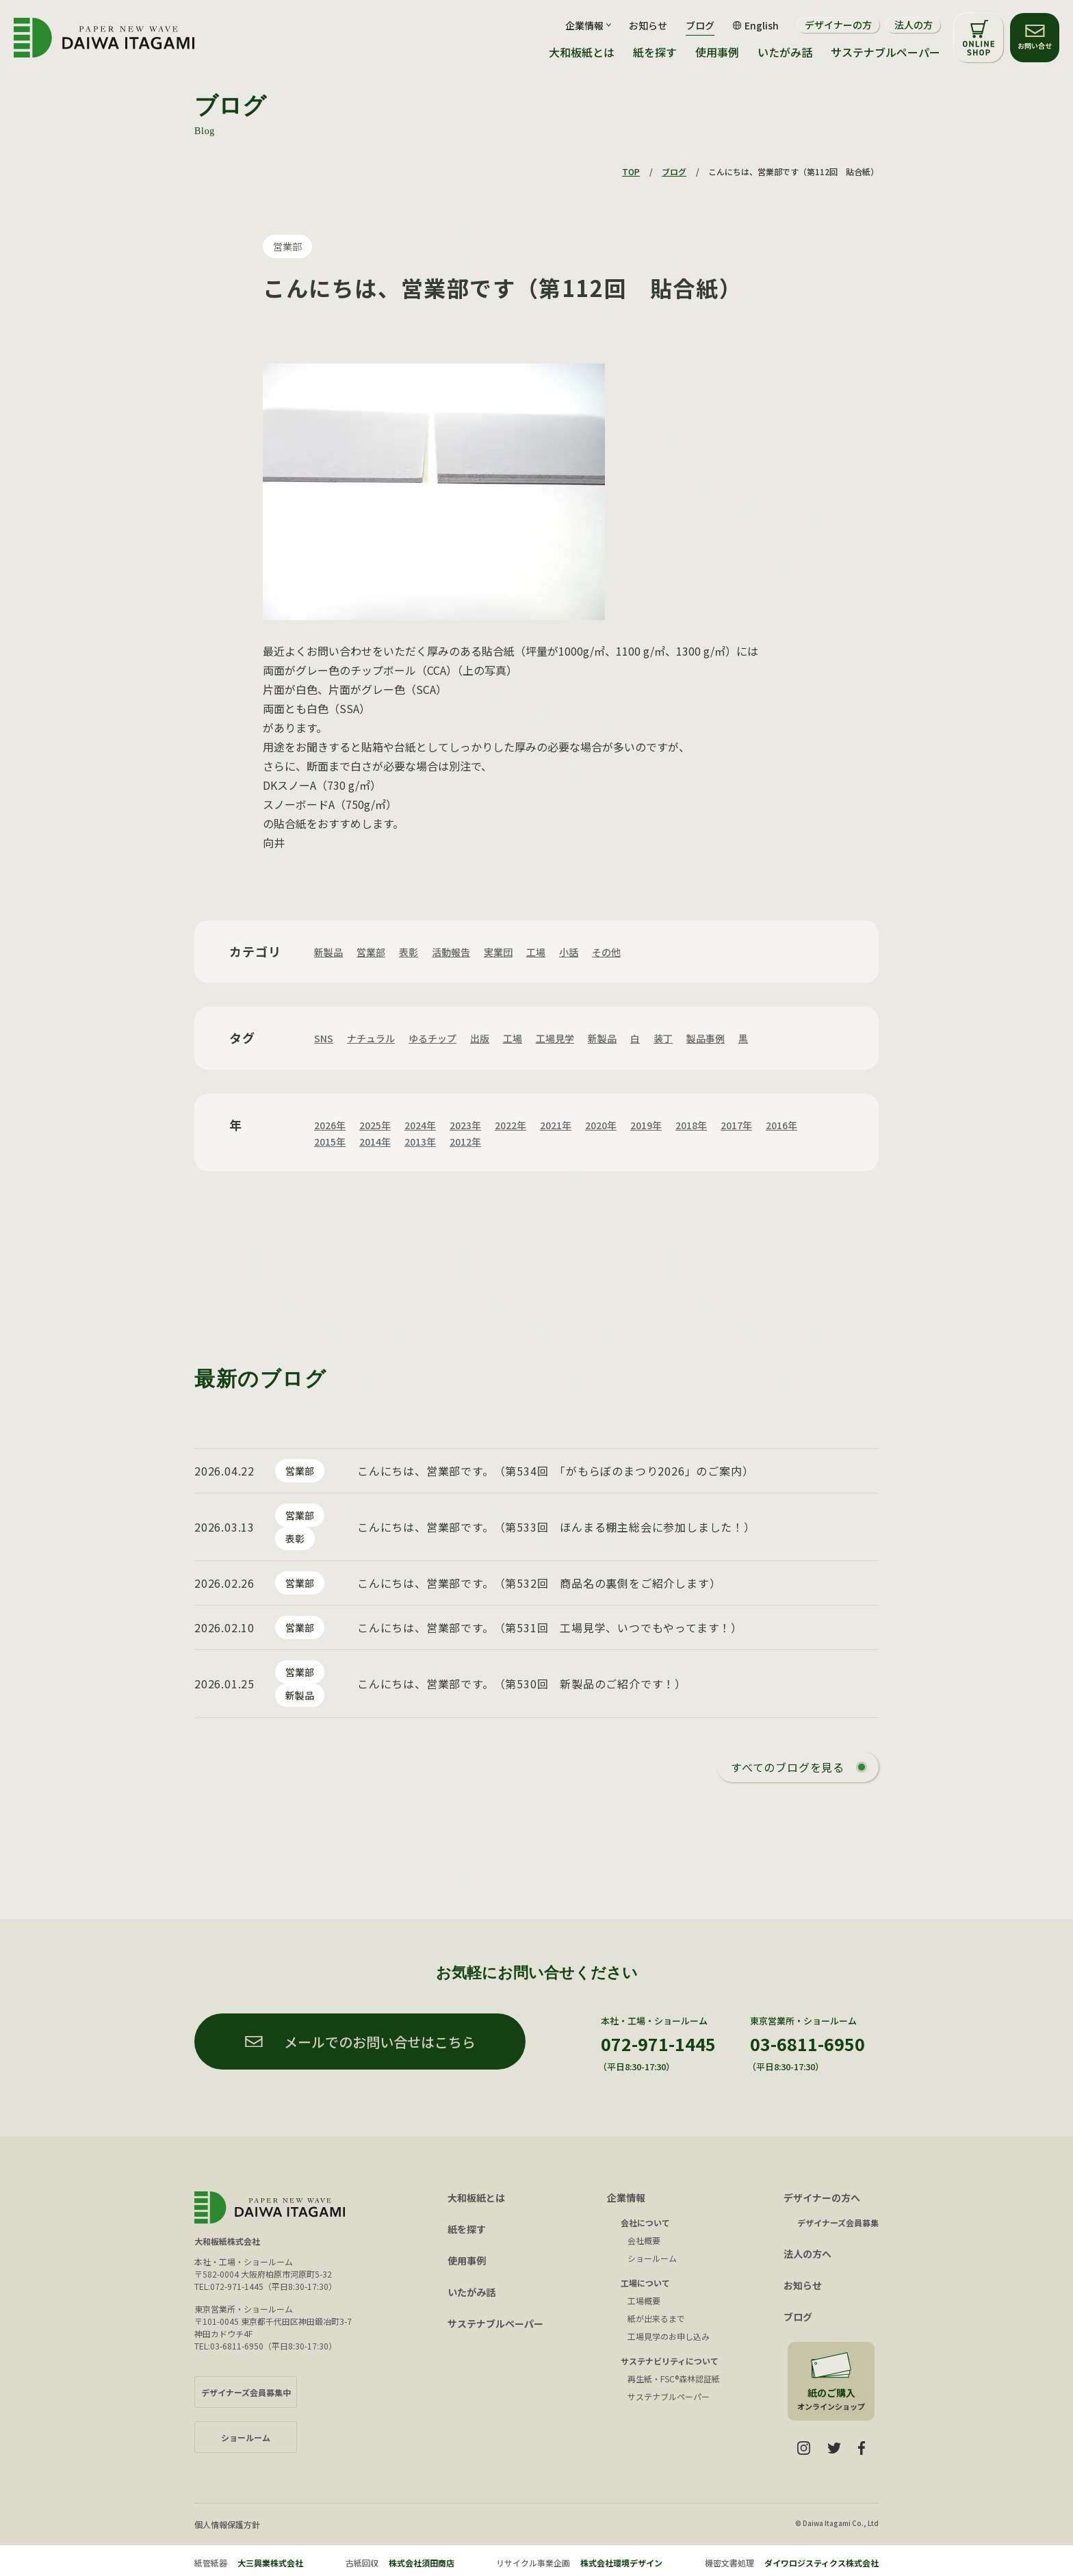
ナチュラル (371, 1038)
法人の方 (913, 24)
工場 (535, 952)
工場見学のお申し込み (669, 2336)
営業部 (287, 246)
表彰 (408, 952)
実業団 (498, 952)
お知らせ (648, 25)
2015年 (330, 1141)
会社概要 (644, 2240)
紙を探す (655, 52)
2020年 (601, 1125)
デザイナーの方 (838, 24)
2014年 (375, 1141)
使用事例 (717, 52)
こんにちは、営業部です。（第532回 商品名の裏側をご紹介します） (539, 1583)
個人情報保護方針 (227, 2524)
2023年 (465, 1125)
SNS (323, 1038)
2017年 (736, 1125)
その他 (606, 952)
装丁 (663, 1038)
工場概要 (644, 2300)
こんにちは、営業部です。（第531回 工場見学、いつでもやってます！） (549, 1627)
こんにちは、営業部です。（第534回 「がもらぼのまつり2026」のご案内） (555, 1471)
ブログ (700, 25)
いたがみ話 (785, 52)
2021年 (555, 1125)
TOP (631, 171)
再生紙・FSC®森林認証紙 (674, 2378)
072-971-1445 (658, 2043)
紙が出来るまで (656, 2318)
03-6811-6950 (807, 2043)
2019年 (646, 1125)
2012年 (465, 1141)
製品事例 (705, 1038)
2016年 (781, 1125)
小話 (568, 952)
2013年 (420, 1141)
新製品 (328, 952)
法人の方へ (807, 2254)
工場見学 (555, 1038)
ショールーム (652, 2258)
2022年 (510, 1125)
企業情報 (626, 2197)
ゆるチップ (432, 1038)
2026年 (330, 1125)
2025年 (375, 1125)
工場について (645, 2283)
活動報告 (451, 952)
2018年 (691, 1125)
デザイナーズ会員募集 (838, 2222)
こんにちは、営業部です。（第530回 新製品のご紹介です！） (521, 1683)
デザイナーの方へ (822, 2197)
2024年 (420, 1125)
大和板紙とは (582, 52)
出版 (479, 1038)
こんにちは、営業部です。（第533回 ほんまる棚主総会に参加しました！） (556, 1527)
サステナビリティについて (670, 2361)
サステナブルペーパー (885, 52)
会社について (645, 2222)
